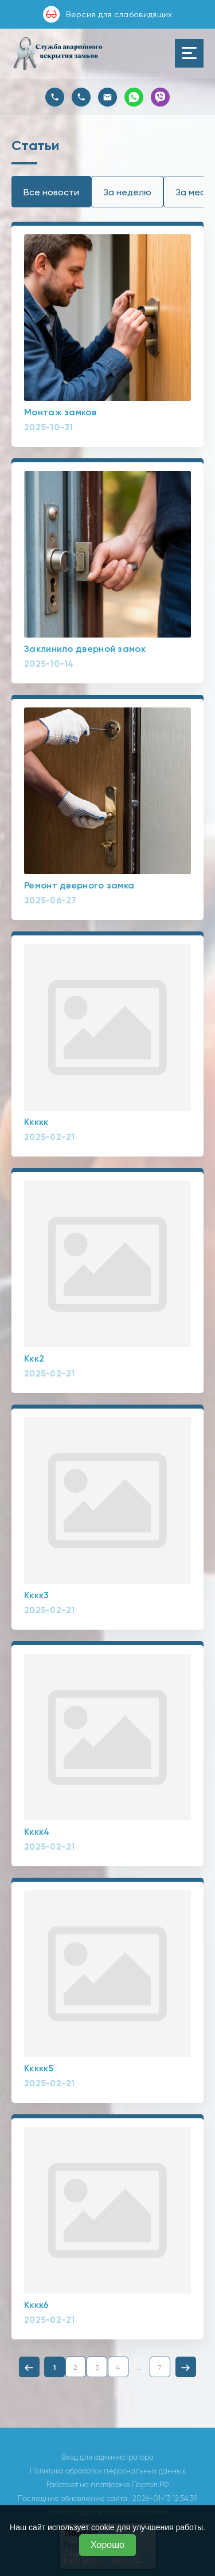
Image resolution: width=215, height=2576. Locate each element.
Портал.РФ (150, 2484)
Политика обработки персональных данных (108, 2471)
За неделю (127, 192)
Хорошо (107, 2545)
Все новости (51, 192)
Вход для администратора (107, 2457)
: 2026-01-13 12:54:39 (163, 2498)
